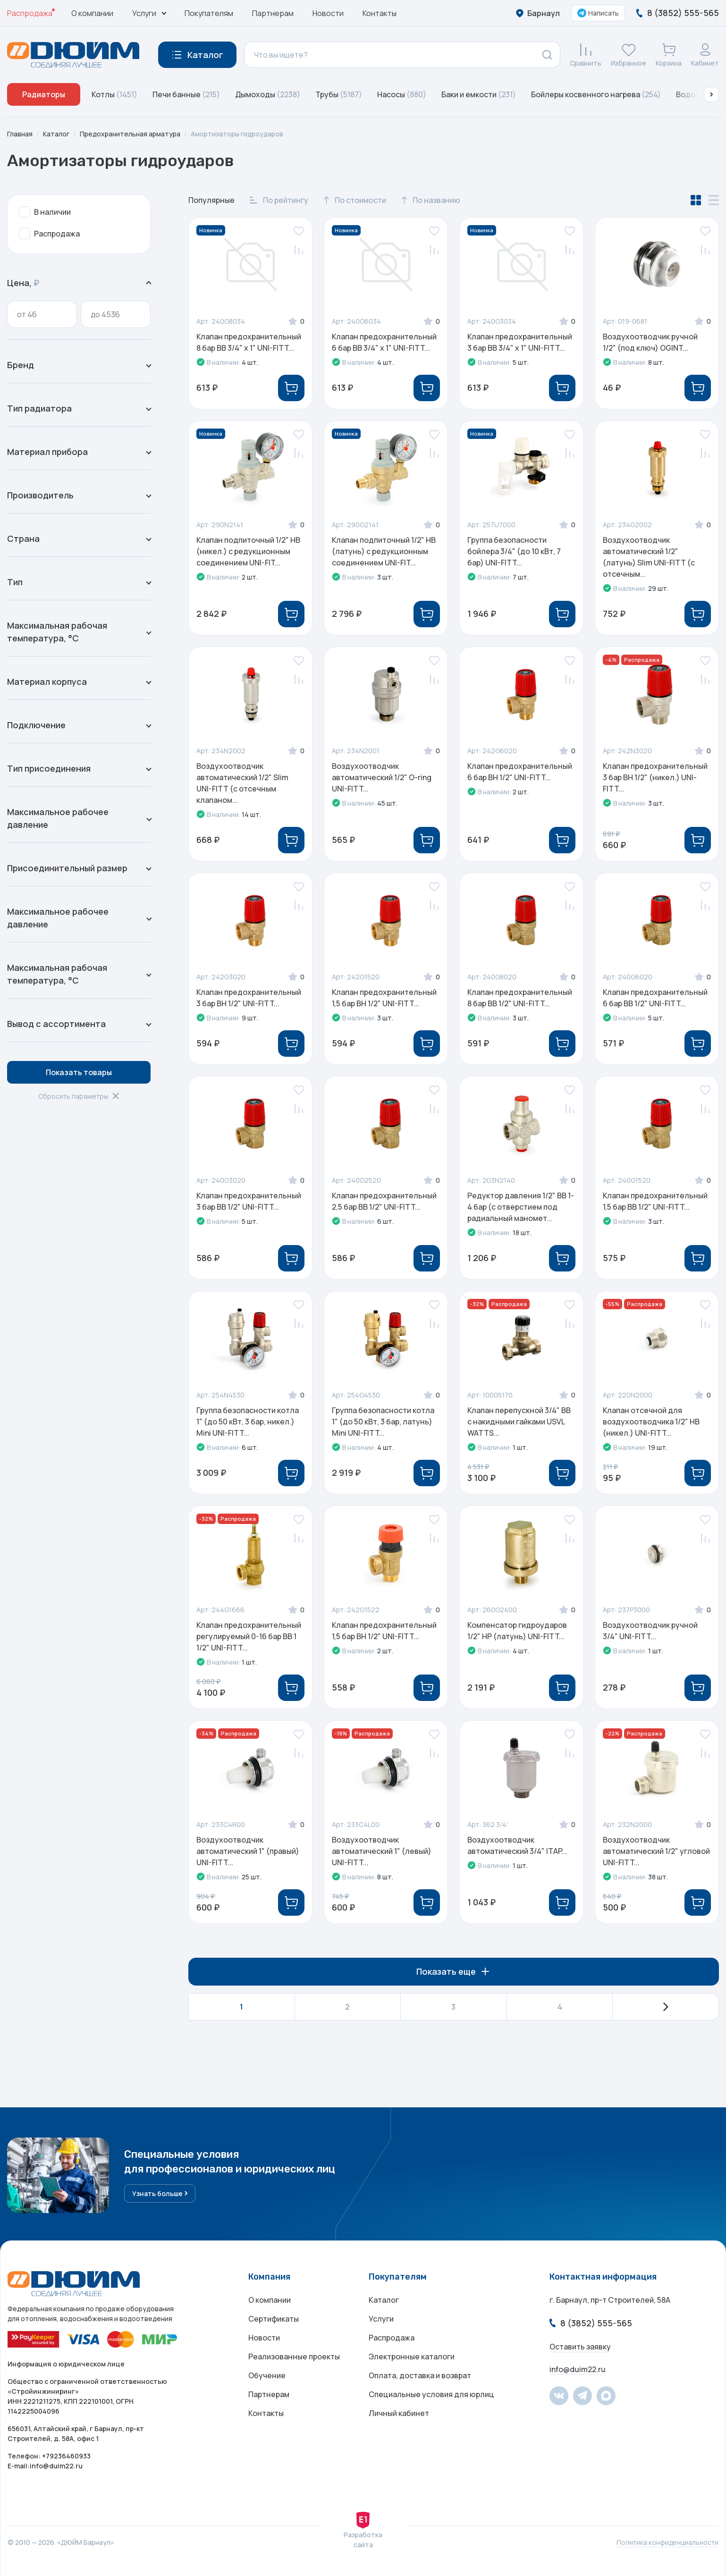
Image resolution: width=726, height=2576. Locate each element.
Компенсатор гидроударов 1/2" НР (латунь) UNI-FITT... (517, 1631)
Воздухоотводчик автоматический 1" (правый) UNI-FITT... (247, 1851)
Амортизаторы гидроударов (237, 133)
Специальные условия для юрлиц (431, 2394)
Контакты (380, 13)
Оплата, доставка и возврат (420, 2375)
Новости (328, 13)
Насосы (401, 94)
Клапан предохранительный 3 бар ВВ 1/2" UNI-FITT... (248, 1201)
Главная (20, 133)
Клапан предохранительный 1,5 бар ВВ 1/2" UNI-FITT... (655, 1201)
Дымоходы (267, 94)
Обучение (267, 2375)
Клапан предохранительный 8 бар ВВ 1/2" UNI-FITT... (519, 998)
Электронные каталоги (412, 2356)
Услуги (381, 2319)
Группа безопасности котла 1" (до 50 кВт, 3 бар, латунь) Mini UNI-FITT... (383, 1421)
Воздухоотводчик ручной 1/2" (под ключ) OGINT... (650, 342)
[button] (711, 94)
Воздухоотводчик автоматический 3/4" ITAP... (517, 1845)
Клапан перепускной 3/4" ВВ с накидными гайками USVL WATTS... (519, 1421)
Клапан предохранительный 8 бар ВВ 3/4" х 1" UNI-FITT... (248, 342)
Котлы (114, 94)
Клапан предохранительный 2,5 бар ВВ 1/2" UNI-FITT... (384, 1201)
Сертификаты (273, 2319)
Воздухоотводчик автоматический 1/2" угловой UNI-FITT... (656, 1851)
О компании (92, 13)
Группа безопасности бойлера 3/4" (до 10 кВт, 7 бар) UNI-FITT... (514, 551)
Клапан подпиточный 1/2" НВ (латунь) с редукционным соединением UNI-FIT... (384, 551)
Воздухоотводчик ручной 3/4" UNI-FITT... (650, 1631)
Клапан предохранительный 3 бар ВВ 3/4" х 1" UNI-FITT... (519, 342)
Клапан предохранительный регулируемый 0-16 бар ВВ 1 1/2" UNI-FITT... (248, 1636)
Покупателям (209, 13)
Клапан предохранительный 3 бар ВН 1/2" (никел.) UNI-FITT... (655, 777)
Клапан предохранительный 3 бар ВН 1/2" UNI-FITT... (248, 998)
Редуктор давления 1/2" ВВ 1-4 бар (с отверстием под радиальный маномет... (520, 1206)
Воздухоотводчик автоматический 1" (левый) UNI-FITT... (381, 1851)
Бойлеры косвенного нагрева (596, 94)
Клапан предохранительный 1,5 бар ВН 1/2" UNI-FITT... (384, 998)
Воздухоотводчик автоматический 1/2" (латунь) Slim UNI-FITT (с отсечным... (649, 557)
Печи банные (186, 94)
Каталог (56, 133)
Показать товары (79, 1072)
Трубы (338, 94)
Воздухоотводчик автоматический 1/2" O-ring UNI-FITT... (381, 777)
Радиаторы (43, 94)
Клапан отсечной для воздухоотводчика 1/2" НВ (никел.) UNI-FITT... (651, 1421)
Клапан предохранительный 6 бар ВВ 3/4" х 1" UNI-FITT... (384, 342)
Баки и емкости (478, 94)
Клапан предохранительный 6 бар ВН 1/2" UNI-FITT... (519, 772)
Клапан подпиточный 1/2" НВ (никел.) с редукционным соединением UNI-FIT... (248, 551)
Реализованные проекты (294, 2356)
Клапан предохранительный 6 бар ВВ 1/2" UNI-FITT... (655, 998)
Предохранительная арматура (130, 133)
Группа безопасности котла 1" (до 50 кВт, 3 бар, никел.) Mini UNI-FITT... (247, 1421)
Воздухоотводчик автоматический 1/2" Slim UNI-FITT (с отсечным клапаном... (242, 783)
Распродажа (29, 13)
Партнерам (273, 13)
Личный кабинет (399, 2413)
